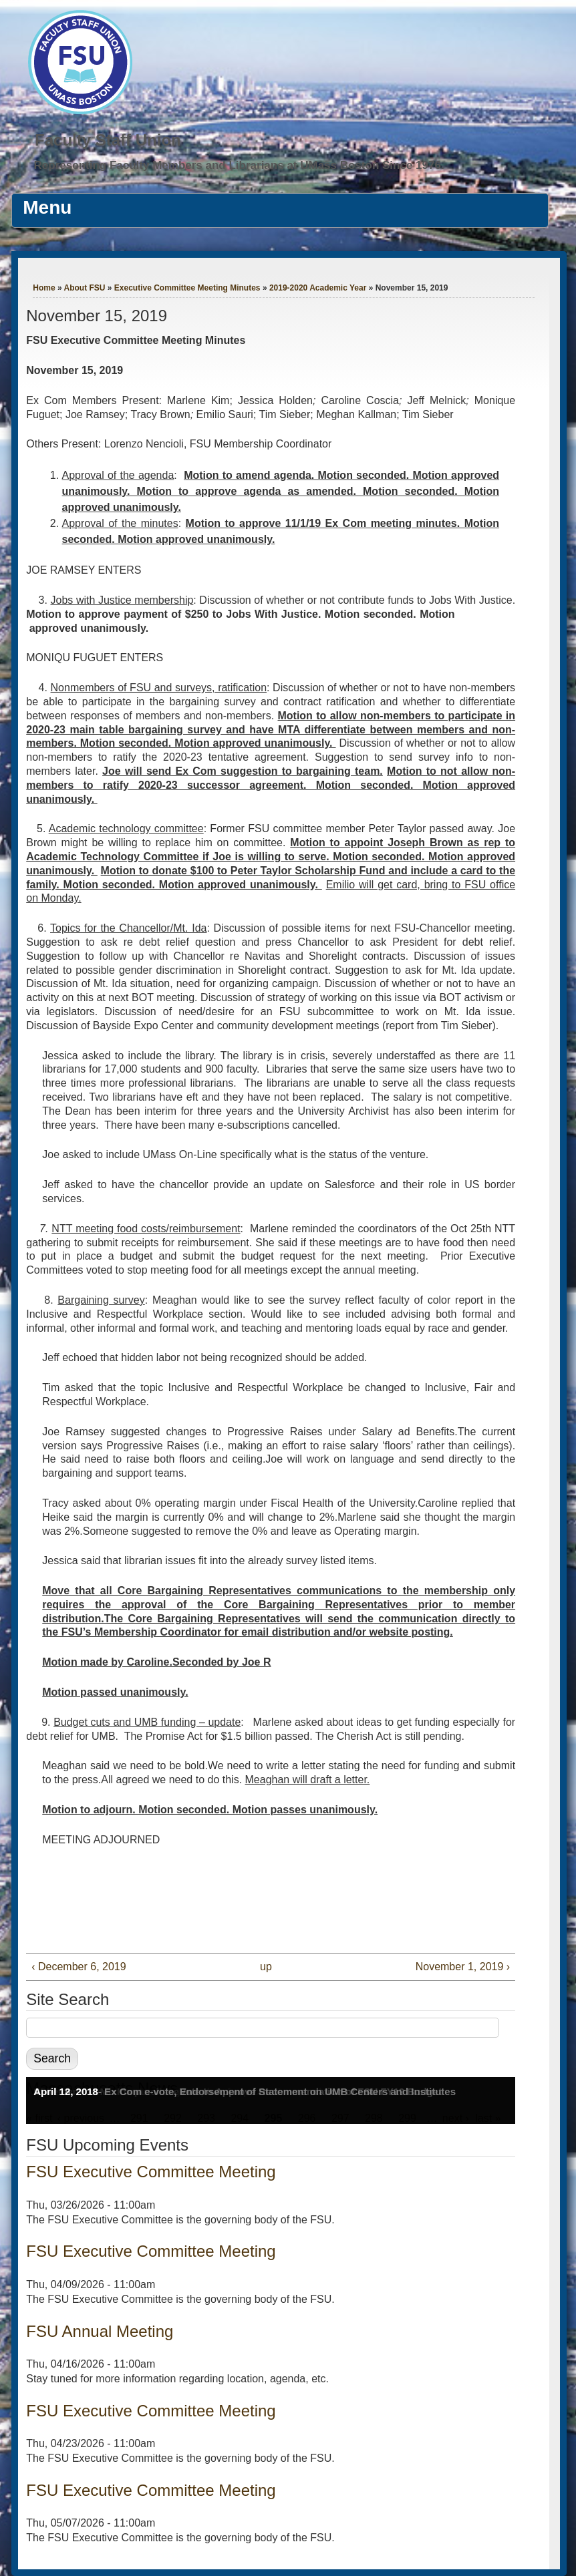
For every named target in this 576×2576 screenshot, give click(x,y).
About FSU (84, 288)
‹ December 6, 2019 (78, 1966)
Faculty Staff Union (108, 140)
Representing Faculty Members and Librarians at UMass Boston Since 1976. (239, 165)
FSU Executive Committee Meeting (150, 2172)
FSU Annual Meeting (99, 2331)
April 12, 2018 (65, 2091)
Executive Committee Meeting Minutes (187, 288)
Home (44, 288)
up (266, 1966)
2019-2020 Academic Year (317, 288)
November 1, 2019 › (463, 1966)
